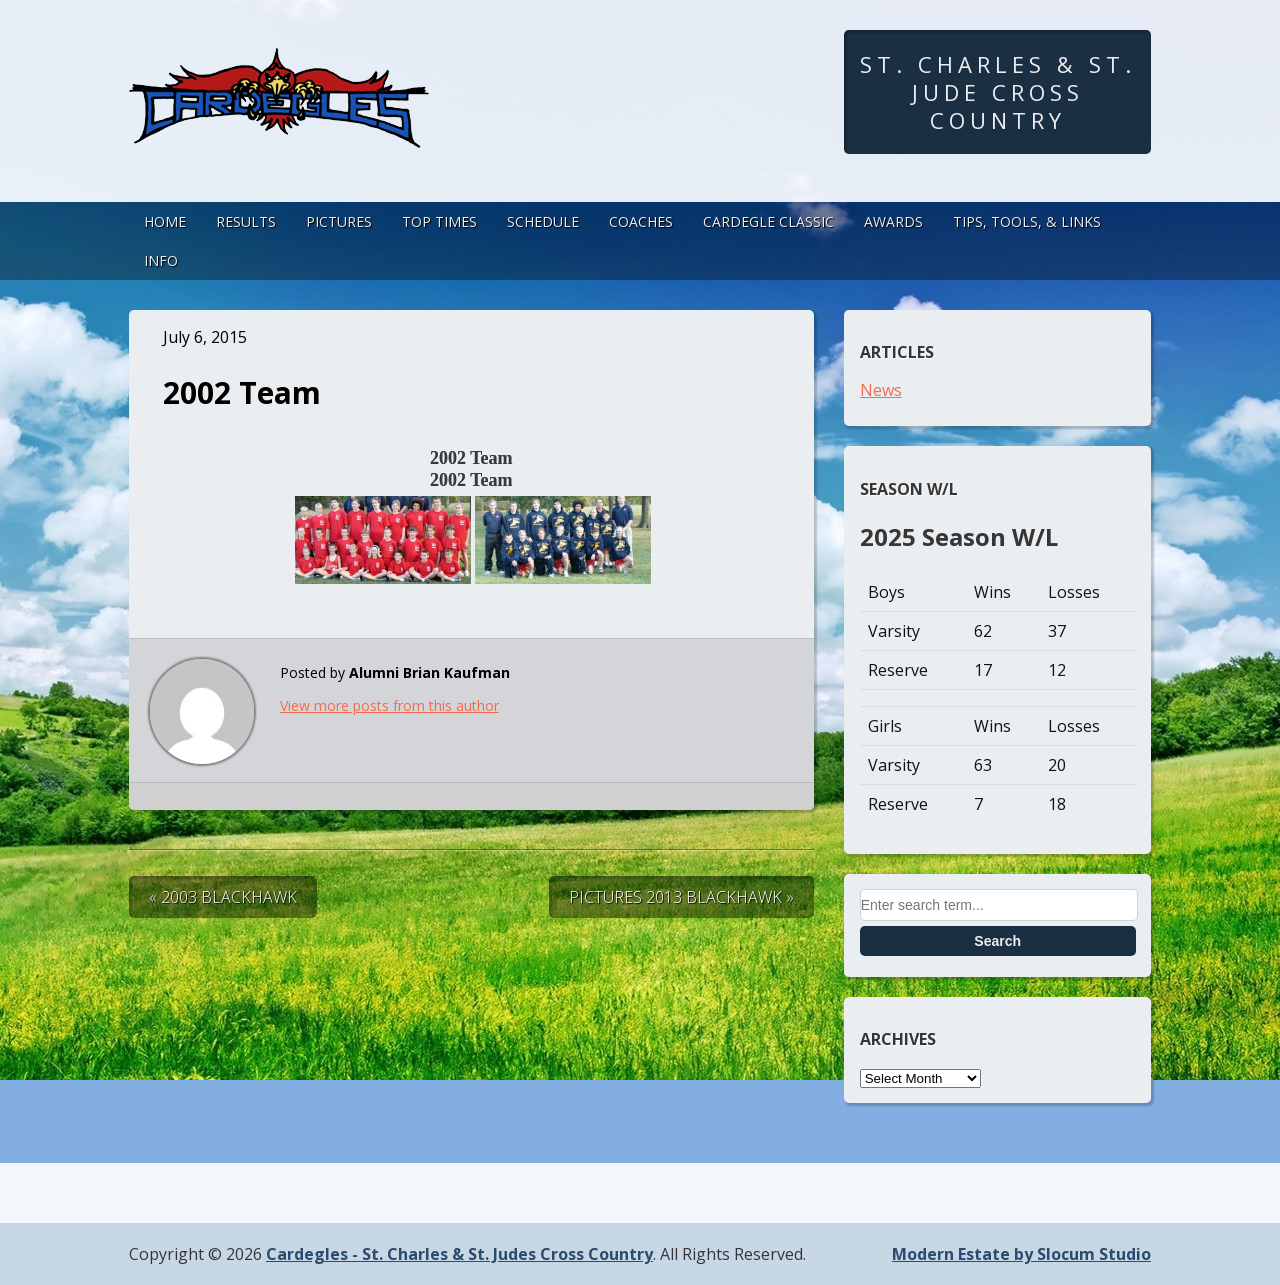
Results (246, 221)
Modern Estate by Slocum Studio (1021, 1254)
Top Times (439, 221)
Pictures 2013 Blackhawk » (681, 897)
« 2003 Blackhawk (223, 897)
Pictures (339, 221)
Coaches (641, 221)
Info (161, 260)
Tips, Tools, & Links (1027, 221)
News (881, 390)
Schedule (543, 221)
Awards (893, 221)
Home (165, 221)
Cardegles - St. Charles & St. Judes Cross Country (459, 1254)
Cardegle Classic (768, 221)
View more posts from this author (389, 705)
